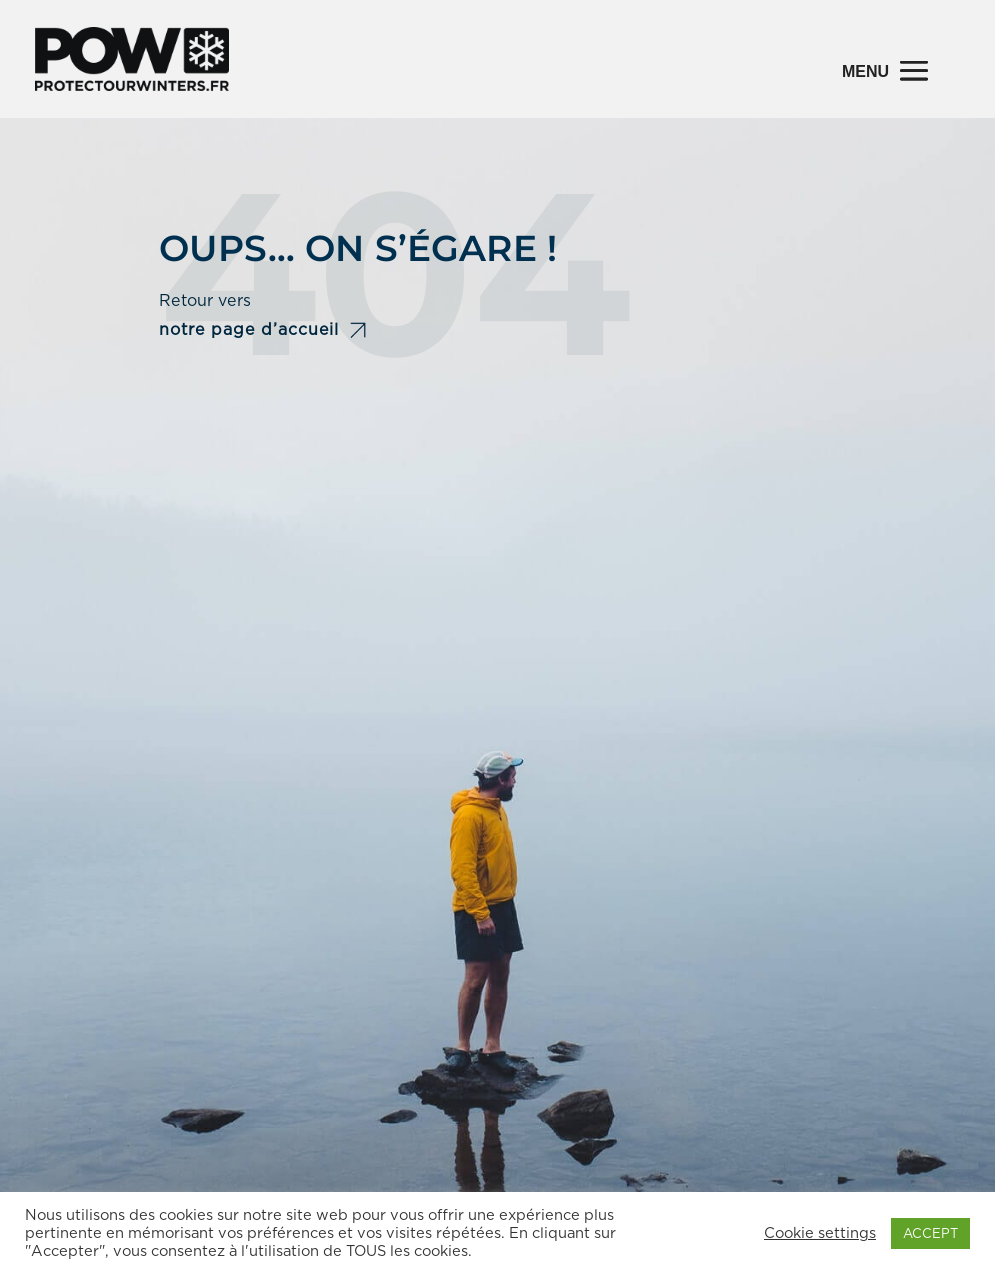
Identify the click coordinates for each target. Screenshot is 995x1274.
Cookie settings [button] (820, 1233)
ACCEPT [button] (930, 1233)
